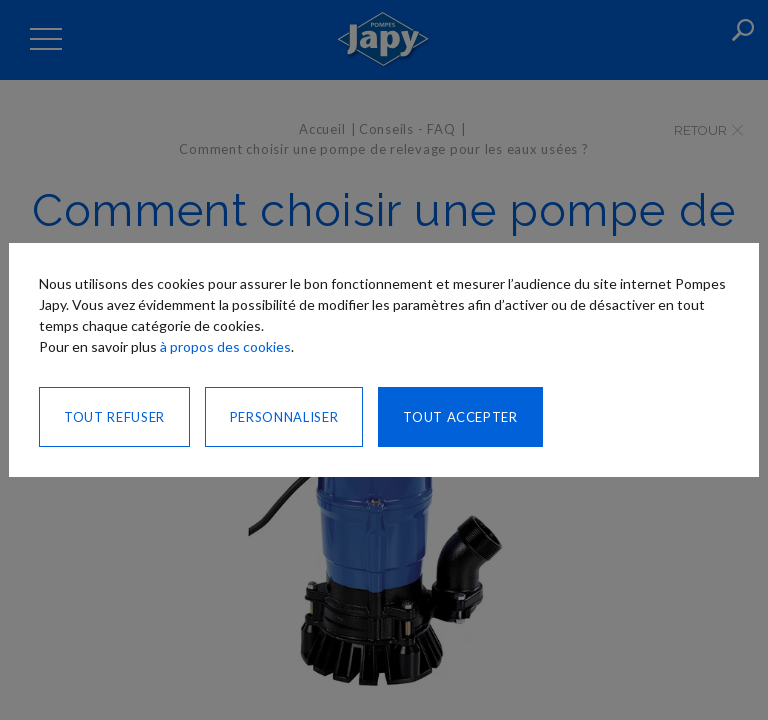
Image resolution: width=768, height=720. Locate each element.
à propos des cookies (225, 346)
